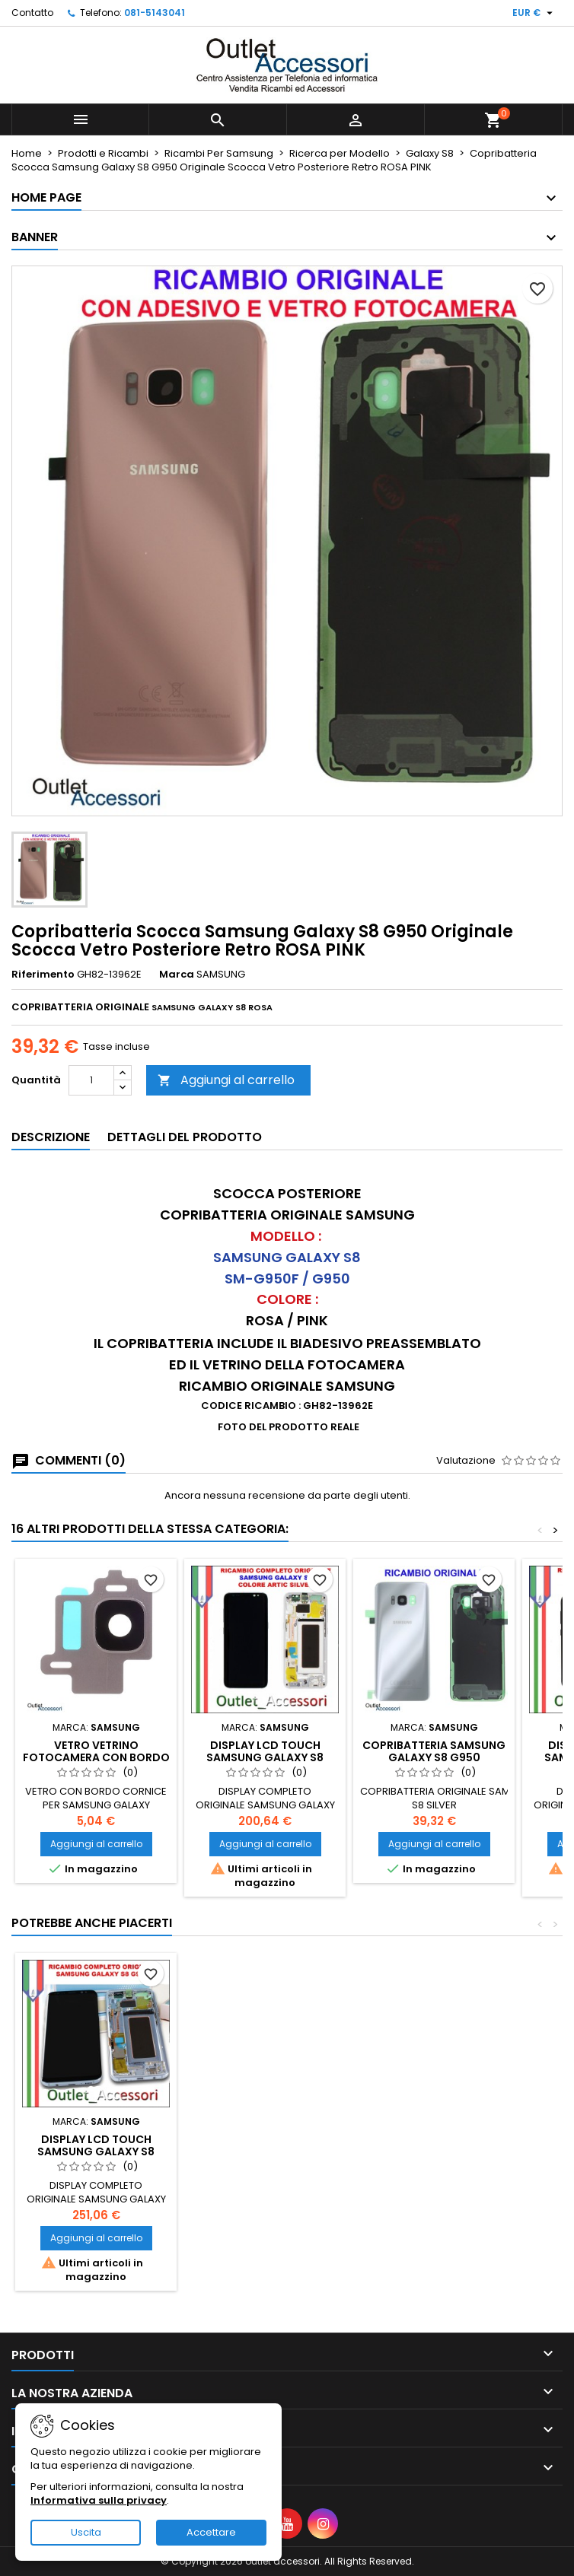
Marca (176, 974)
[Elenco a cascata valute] (534, 13)
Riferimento (43, 974)
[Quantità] (91, 1080)
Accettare (211, 2532)
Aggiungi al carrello (226, 1080)
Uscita (86, 2532)
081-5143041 (154, 12)
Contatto (32, 12)
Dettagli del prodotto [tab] (184, 1137)
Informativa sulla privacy (98, 2500)
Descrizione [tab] (50, 1137)
